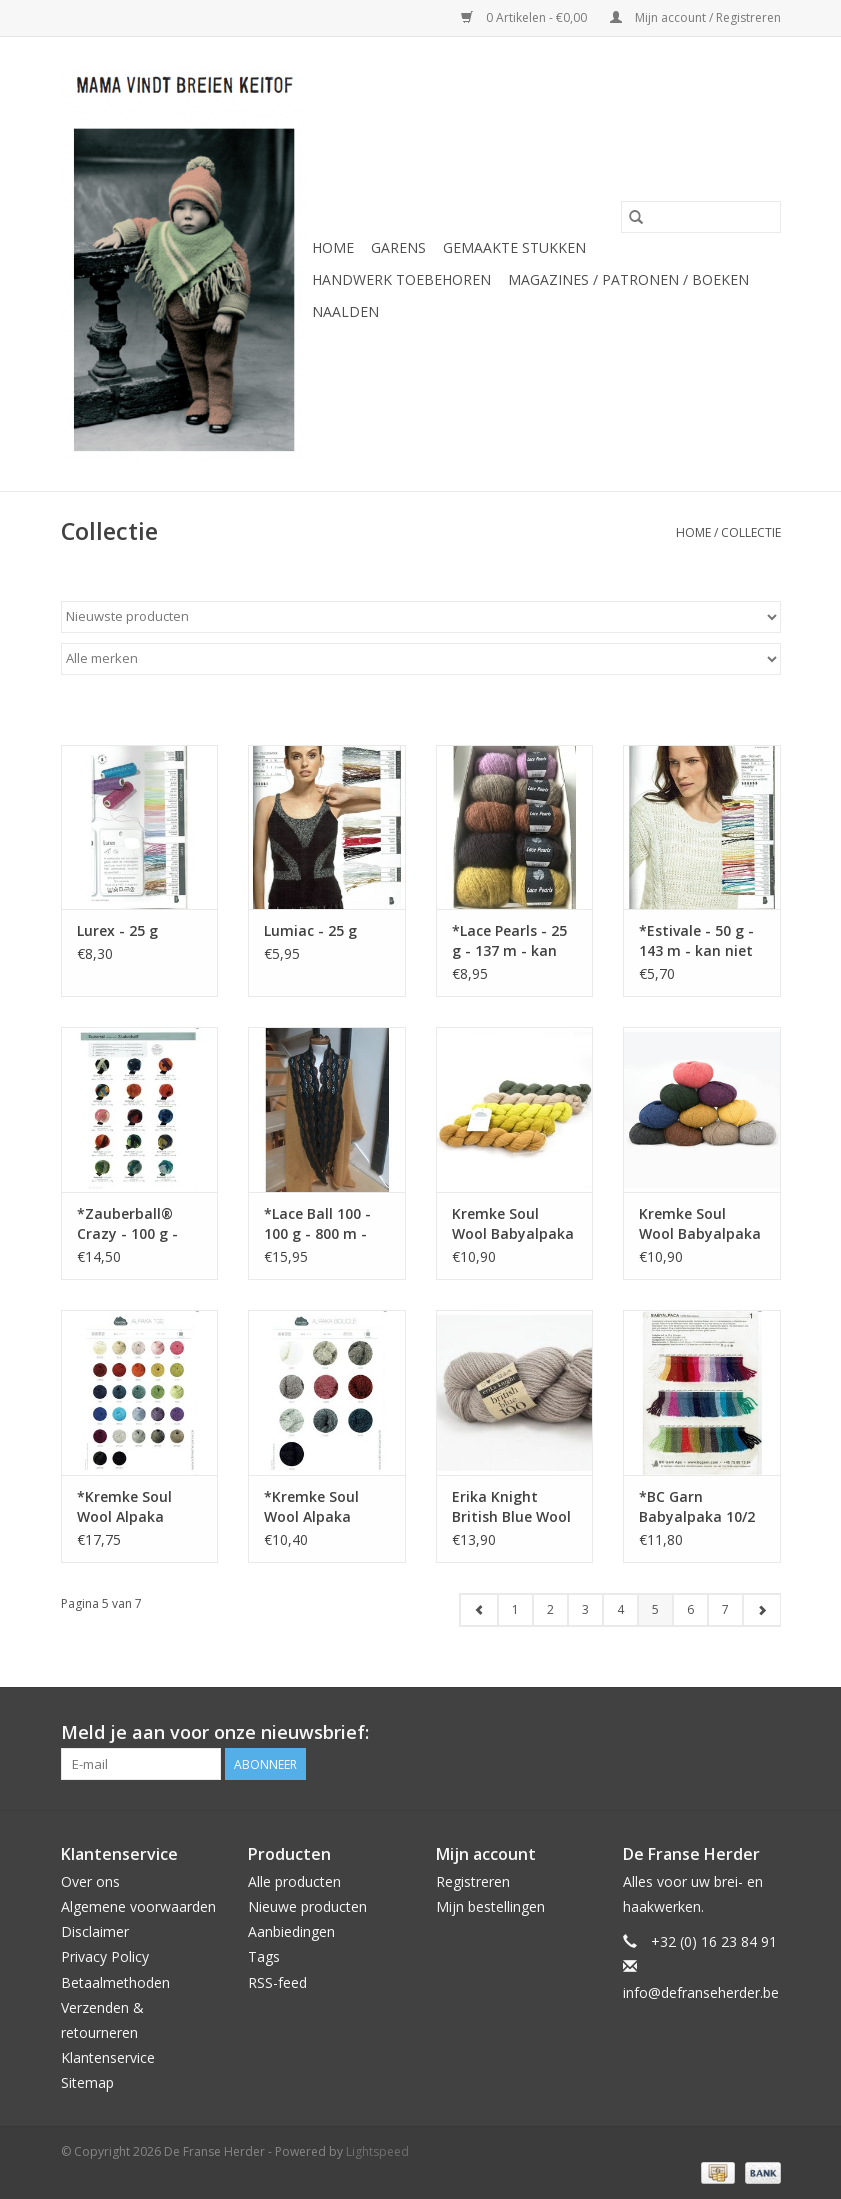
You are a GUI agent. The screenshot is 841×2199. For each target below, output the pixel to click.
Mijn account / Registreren (695, 17)
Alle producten (294, 1881)
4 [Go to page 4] (620, 1609)
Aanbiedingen (291, 1931)
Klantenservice (108, 2057)
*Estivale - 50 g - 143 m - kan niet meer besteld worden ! (696, 941)
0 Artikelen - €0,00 (525, 17)
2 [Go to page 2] (550, 1609)
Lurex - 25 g (117, 930)
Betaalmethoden (115, 1982)
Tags (264, 1956)
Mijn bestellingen (490, 1906)
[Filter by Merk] (421, 659)
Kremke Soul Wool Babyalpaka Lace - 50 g (513, 1224)
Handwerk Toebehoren (401, 279)
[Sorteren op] (421, 617)
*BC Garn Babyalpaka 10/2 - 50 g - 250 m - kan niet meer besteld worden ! (697, 1507)
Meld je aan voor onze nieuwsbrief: (215, 1732)
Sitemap (87, 2082)
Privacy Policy (105, 1956)
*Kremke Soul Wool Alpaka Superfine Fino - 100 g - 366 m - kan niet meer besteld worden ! (135, 1507)
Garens (398, 247)
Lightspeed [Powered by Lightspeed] (377, 2151)
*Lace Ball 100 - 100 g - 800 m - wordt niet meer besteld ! (321, 1224)
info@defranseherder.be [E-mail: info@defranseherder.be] (701, 1992)
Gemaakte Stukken (514, 247)
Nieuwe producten (307, 1906)
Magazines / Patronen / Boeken (628, 279)
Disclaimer (95, 1931)
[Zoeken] (701, 217)
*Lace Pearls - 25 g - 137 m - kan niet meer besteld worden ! (514, 941)
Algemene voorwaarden (138, 1906)
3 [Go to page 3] (585, 1609)
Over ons (90, 1881)
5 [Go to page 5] (655, 1609)
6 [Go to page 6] (690, 1609)
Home (333, 247)
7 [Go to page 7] (725, 1609)
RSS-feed (277, 1982)
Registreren (473, 1881)
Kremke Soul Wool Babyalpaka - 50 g (700, 1224)
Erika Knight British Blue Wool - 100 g (511, 1507)
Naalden (345, 311)
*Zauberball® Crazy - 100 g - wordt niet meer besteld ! (134, 1224)
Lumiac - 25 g (310, 930)
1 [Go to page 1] (515, 1609)
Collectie (751, 532)
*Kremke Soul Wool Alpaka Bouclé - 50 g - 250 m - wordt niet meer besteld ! (326, 1507)
